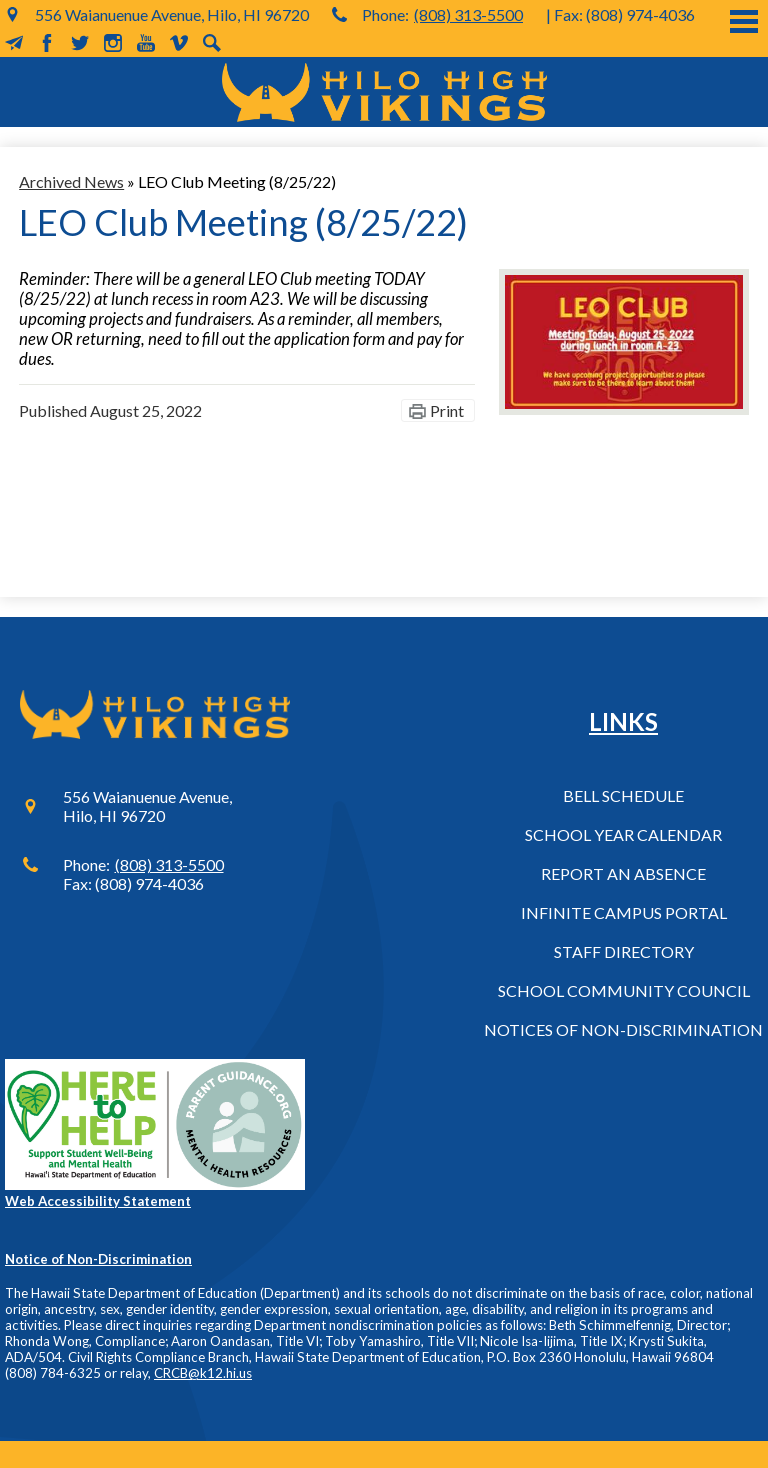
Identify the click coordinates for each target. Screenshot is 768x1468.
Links (623, 721)
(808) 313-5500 (468, 14)
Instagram (113, 43)
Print (447, 410)
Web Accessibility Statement (98, 1201)
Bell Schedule (623, 795)
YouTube (146, 43)
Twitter (80, 43)
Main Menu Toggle (744, 21)
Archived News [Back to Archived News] (71, 181)
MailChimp (14, 43)
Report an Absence (623, 873)
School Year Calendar (623, 834)
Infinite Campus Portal (624, 912)
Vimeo (179, 43)
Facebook (47, 43)
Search (212, 43)
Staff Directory (624, 951)
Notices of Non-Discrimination (623, 1029)
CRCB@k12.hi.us (203, 1373)
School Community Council (624, 990)
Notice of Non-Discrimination (98, 1259)
